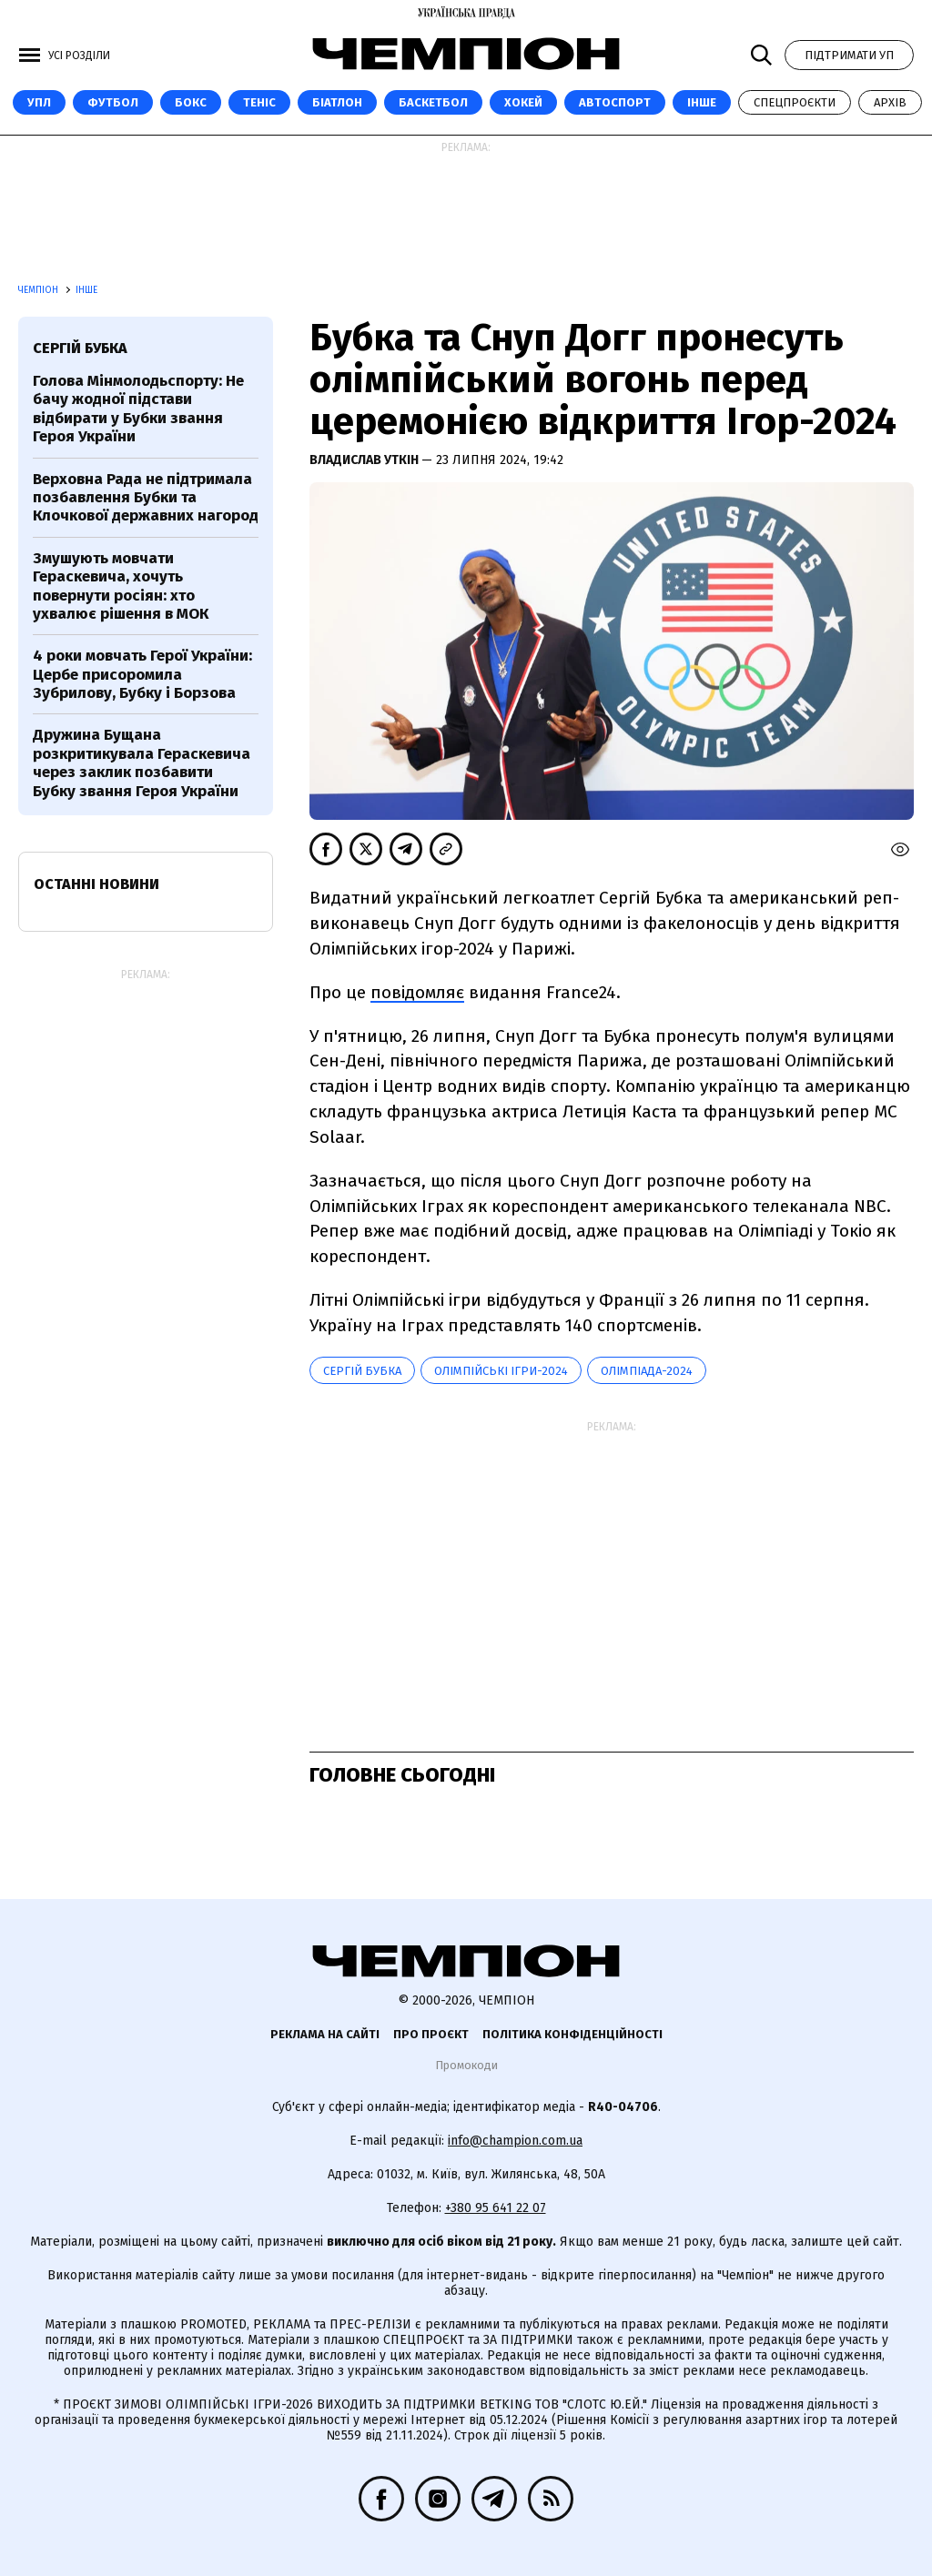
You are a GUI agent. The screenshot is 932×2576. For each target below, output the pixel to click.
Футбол (112, 102)
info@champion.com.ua (515, 2140)
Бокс (191, 102)
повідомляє (417, 992)
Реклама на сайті (325, 2034)
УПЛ (39, 102)
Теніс (259, 102)
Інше (701, 102)
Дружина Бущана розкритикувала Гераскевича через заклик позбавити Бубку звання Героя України (141, 762)
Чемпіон (39, 290)
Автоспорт (615, 102)
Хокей (523, 102)
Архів (890, 102)
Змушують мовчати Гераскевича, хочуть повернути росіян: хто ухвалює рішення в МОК (120, 586)
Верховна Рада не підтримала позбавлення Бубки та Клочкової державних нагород (145, 498)
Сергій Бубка (362, 1371)
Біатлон (337, 102)
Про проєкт (431, 2034)
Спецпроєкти (795, 102)
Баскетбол (433, 102)
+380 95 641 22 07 (495, 2208)
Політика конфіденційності (572, 2034)
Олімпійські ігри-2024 (501, 1371)
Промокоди (466, 2065)
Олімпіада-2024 (647, 1371)
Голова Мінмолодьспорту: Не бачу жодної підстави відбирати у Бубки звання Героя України (138, 408)
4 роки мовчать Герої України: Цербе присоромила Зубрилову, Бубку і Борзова (142, 674)
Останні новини (96, 884)
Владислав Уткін (365, 460)
